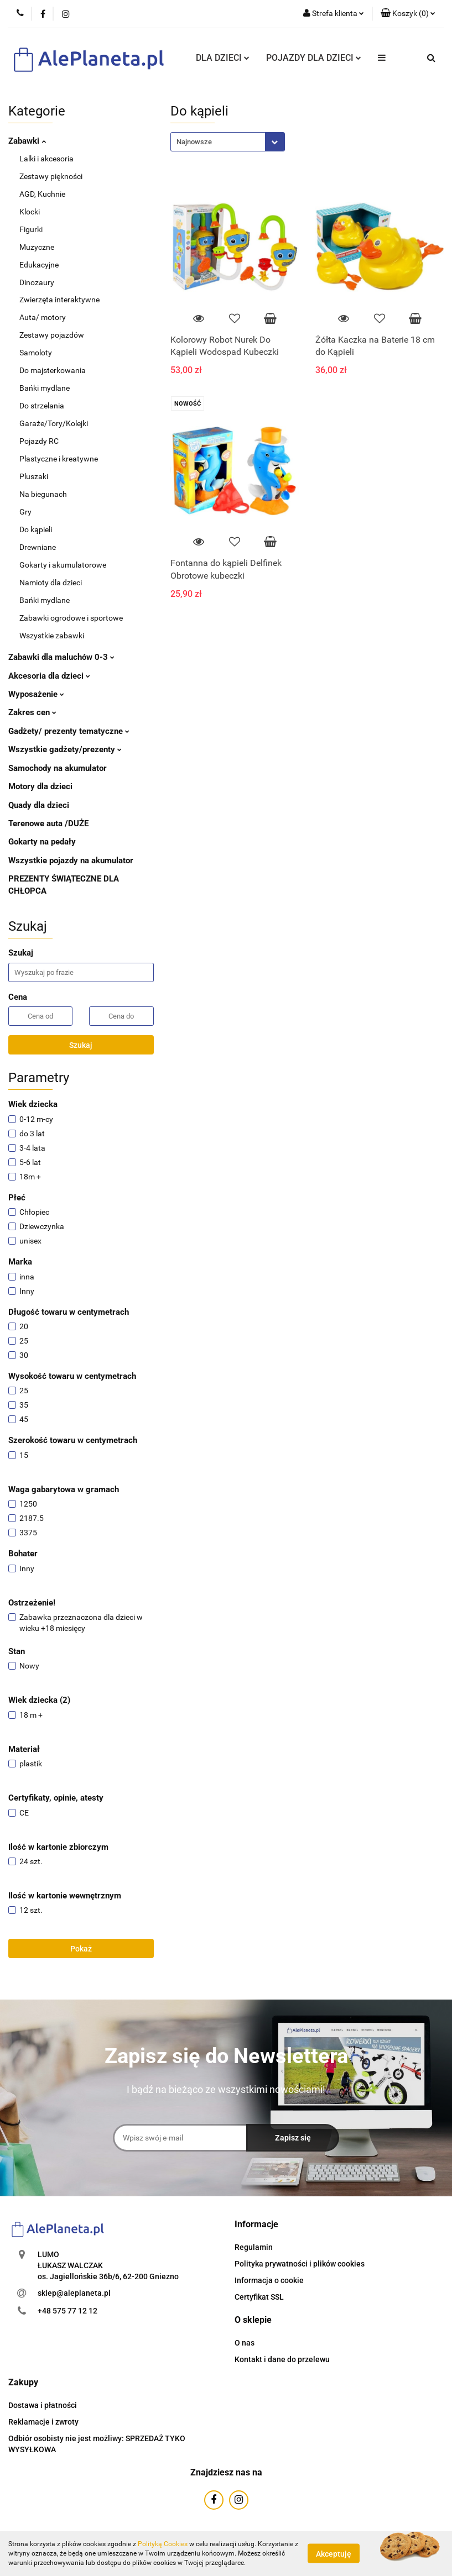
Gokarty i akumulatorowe (62, 564)
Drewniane (37, 547)
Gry (25, 511)
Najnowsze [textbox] (194, 142)
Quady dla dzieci (38, 805)
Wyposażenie (36, 694)
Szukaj (80, 1045)
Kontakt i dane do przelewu (282, 2359)
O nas (244, 2342)
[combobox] (227, 141)
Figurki (31, 229)
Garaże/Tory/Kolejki (53, 423)
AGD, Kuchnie (42, 194)
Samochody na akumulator (57, 768)
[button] (408, 14)
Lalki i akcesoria (46, 158)
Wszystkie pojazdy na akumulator (70, 860)
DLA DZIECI (223, 58)
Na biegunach (43, 494)
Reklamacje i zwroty (43, 2421)
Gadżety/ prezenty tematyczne (68, 731)
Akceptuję (333, 2553)
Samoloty (35, 352)
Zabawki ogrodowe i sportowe (71, 617)
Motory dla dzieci (40, 786)
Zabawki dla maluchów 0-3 (61, 657)
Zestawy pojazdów (51, 334)
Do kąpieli (35, 529)
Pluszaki (33, 476)
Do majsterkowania (52, 370)
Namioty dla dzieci (50, 582)
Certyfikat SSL (259, 2296)
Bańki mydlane (44, 388)
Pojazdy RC (39, 441)
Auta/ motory (42, 317)
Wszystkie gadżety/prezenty (65, 749)
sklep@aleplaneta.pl (74, 2293)
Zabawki (27, 141)
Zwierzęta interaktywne (59, 299)
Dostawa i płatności (42, 2405)
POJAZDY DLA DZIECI (313, 58)
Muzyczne (36, 247)
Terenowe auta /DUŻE (48, 823)
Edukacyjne (39, 264)
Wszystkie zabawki (51, 635)
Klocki (29, 211)
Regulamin (254, 2247)
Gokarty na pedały (42, 842)
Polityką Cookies (163, 2544)
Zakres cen (32, 712)
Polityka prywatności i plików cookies (300, 2263)
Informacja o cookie (269, 2280)
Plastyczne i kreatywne (58, 458)
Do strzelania (41, 405)
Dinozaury (36, 282)
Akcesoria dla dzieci (49, 676)
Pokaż (81, 1948)
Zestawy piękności (50, 176)
